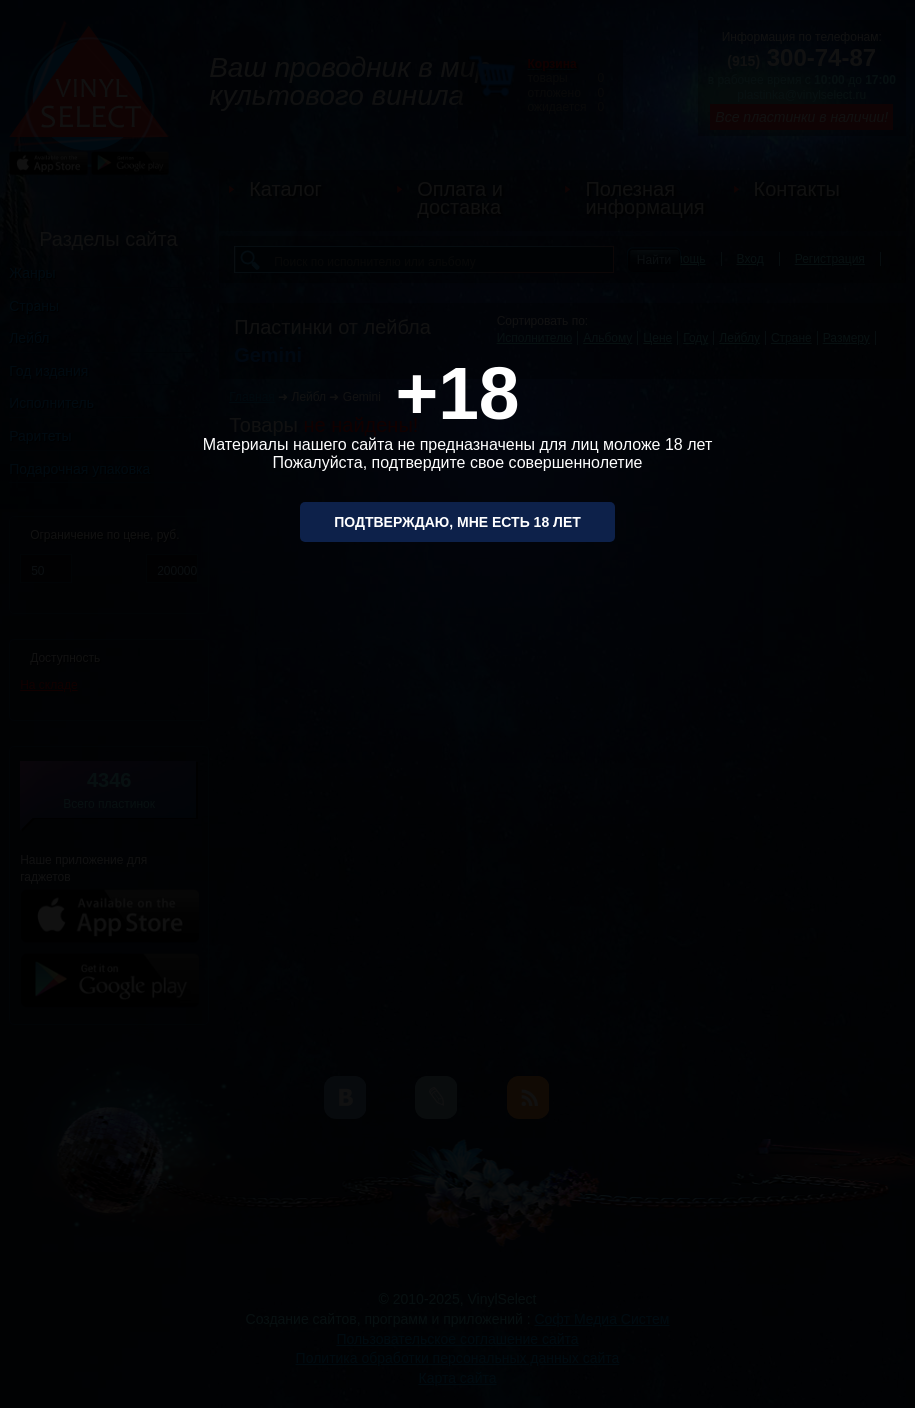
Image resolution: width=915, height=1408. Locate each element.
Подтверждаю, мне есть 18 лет (457, 522)
